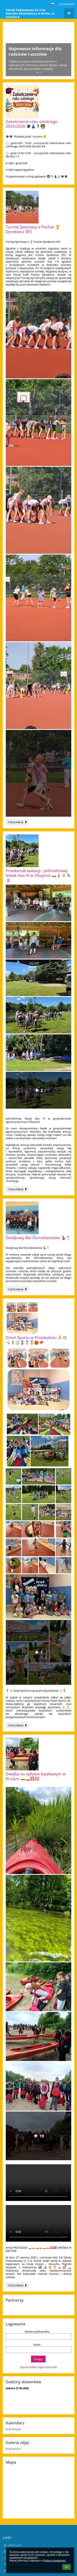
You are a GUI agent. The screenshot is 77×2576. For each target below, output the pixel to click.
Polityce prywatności (54, 2560)
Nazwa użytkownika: (37, 2331)
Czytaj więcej (17, 822)
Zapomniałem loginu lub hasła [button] (38, 2367)
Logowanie (66, 4)
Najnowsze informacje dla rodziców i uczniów (35, 51)
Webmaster (15, 2545)
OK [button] (66, 2567)
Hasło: (37, 2344)
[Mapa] (38, 2491)
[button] (52, 4)
